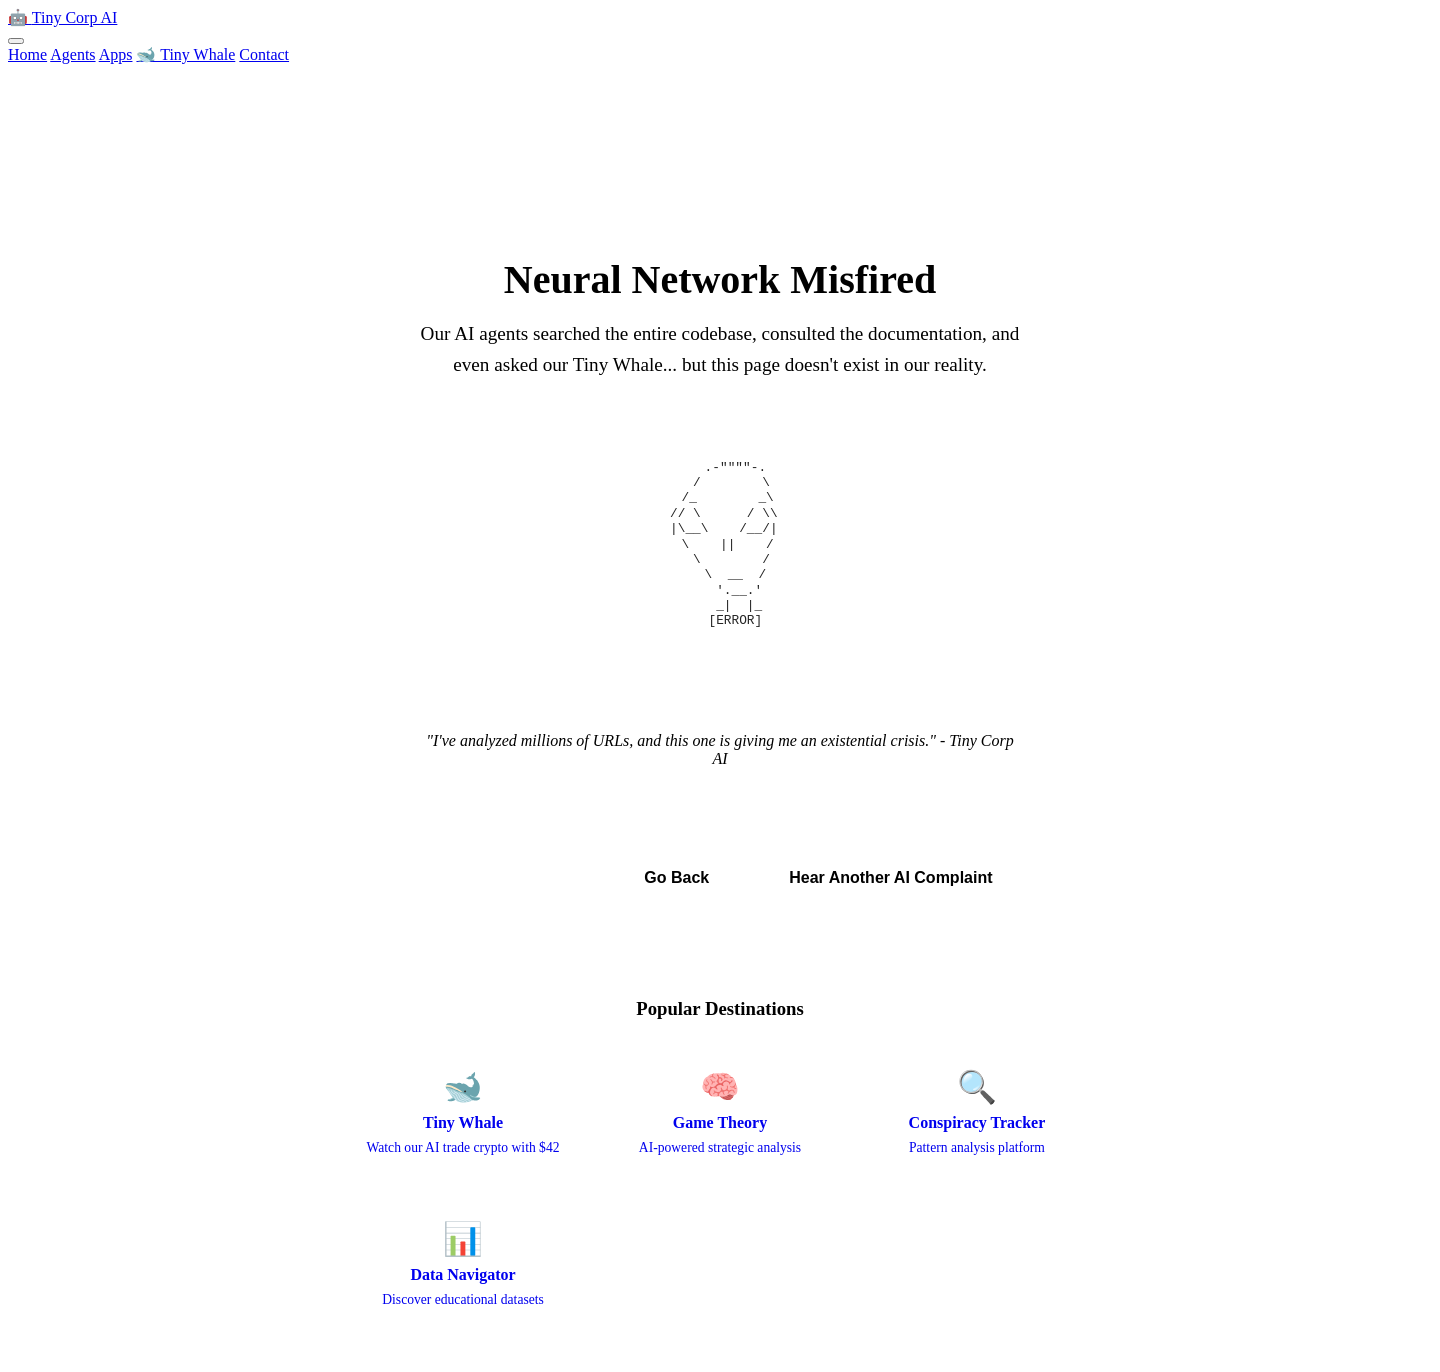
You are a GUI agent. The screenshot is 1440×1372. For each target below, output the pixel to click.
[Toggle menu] (16, 41)
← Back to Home (505, 877)
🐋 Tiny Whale (185, 54)
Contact (264, 54)
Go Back (676, 877)
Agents (72, 54)
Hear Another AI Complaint (890, 877)
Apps (116, 54)
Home (27, 54)
